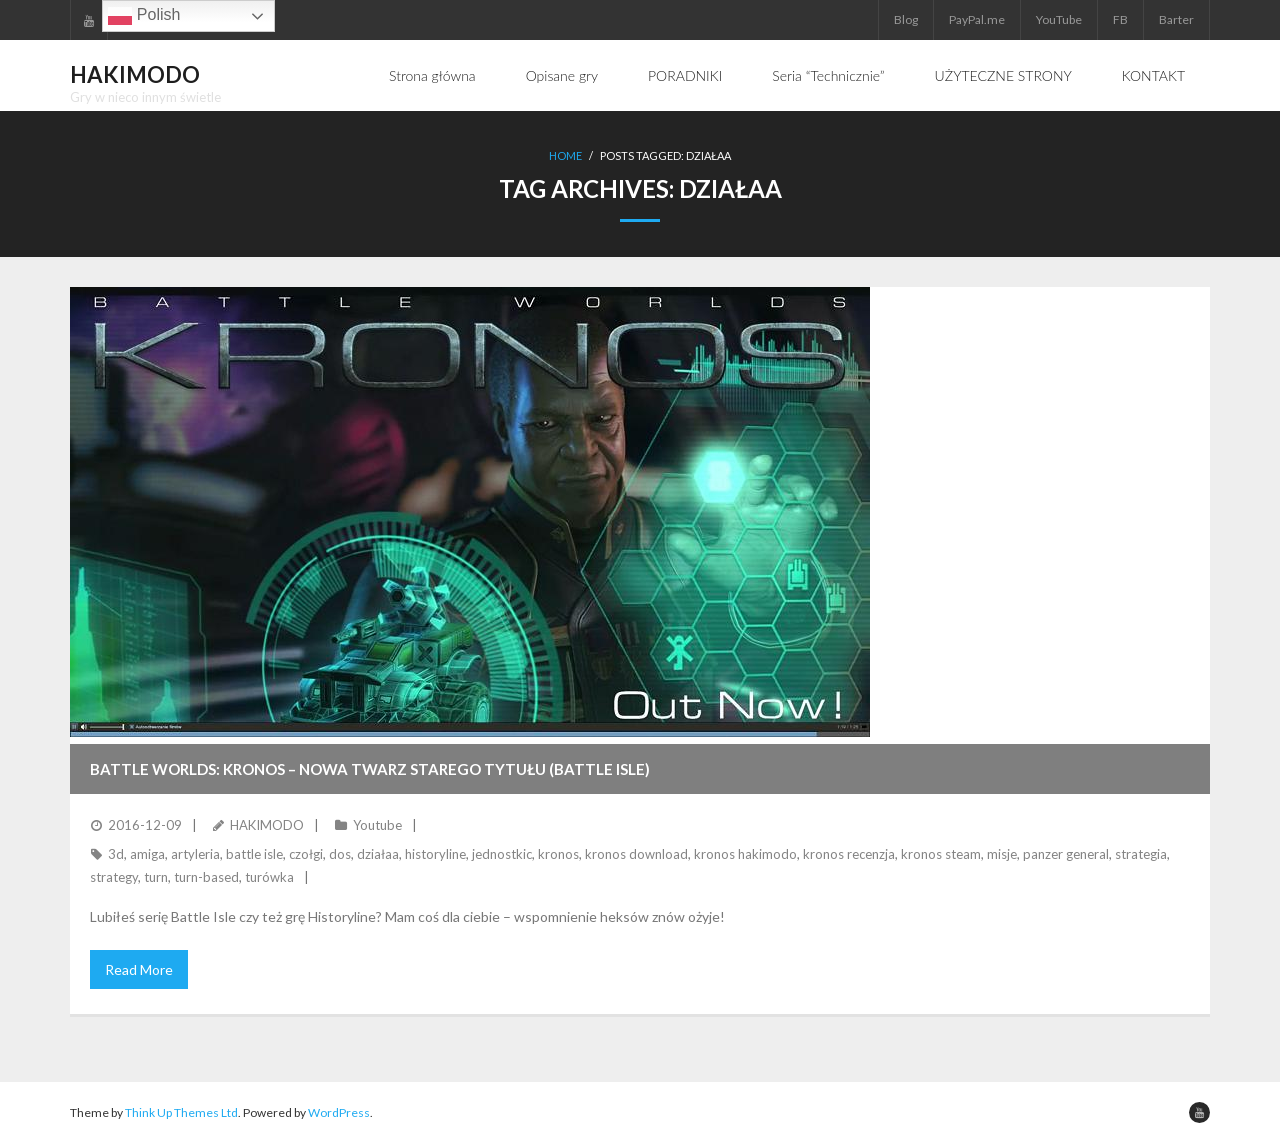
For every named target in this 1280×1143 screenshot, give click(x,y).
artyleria (195, 854)
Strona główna (432, 75)
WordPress (339, 1112)
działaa (378, 854)
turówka (269, 877)
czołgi (306, 854)
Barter (1176, 19)
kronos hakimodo (745, 854)
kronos (558, 854)
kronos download (636, 854)
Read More (139, 969)
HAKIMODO (267, 825)
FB (1120, 19)
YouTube (1059, 19)
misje (1002, 854)
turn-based (206, 877)
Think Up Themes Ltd (181, 1112)
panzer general (1066, 854)
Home (565, 155)
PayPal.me (977, 19)
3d (116, 854)
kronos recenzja (849, 854)
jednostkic (502, 854)
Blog (906, 19)
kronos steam (941, 854)
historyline (435, 854)
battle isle (254, 854)
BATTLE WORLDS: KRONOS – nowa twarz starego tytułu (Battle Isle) (370, 769)
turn (156, 877)
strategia (1141, 854)
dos (340, 854)
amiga (147, 854)
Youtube (377, 825)
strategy (114, 877)
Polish (144, 16)
